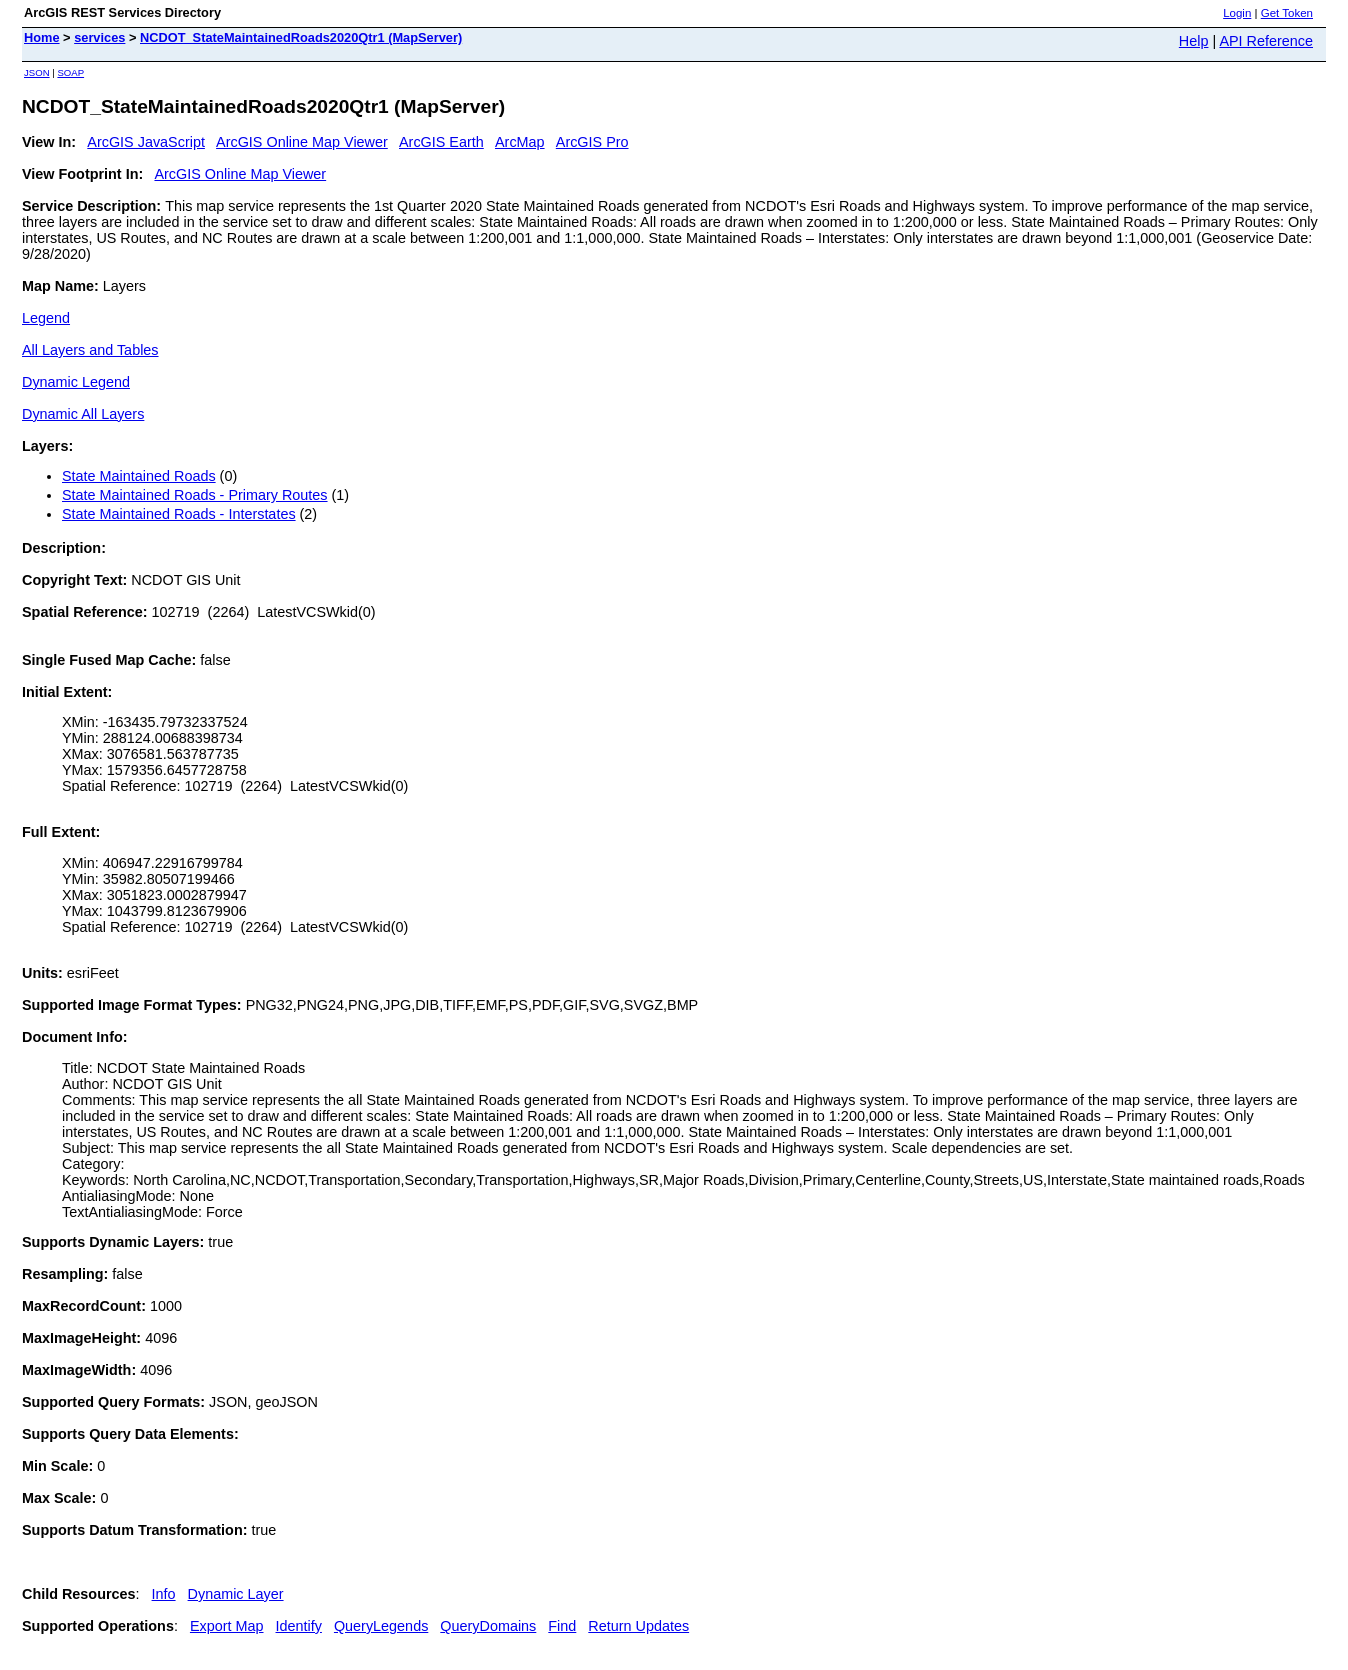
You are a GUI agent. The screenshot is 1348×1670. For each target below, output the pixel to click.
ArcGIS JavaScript (146, 142)
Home (42, 37)
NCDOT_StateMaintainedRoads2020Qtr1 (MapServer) (301, 37)
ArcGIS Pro (592, 142)
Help (1194, 41)
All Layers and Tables (90, 350)
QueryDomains (488, 1626)
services (99, 37)
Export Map (227, 1626)
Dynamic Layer (236, 1594)
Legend (46, 318)
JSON (37, 72)
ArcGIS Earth (441, 142)
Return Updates (638, 1626)
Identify (299, 1626)
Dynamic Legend (76, 382)
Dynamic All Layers (83, 414)
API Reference (1266, 41)
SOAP (70, 72)
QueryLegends (381, 1626)
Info (164, 1594)
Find (562, 1626)
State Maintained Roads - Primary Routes (195, 495)
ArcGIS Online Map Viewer (302, 142)
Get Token (1287, 13)
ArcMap (520, 142)
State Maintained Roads (139, 476)
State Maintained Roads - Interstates (179, 514)
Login (1237, 13)
